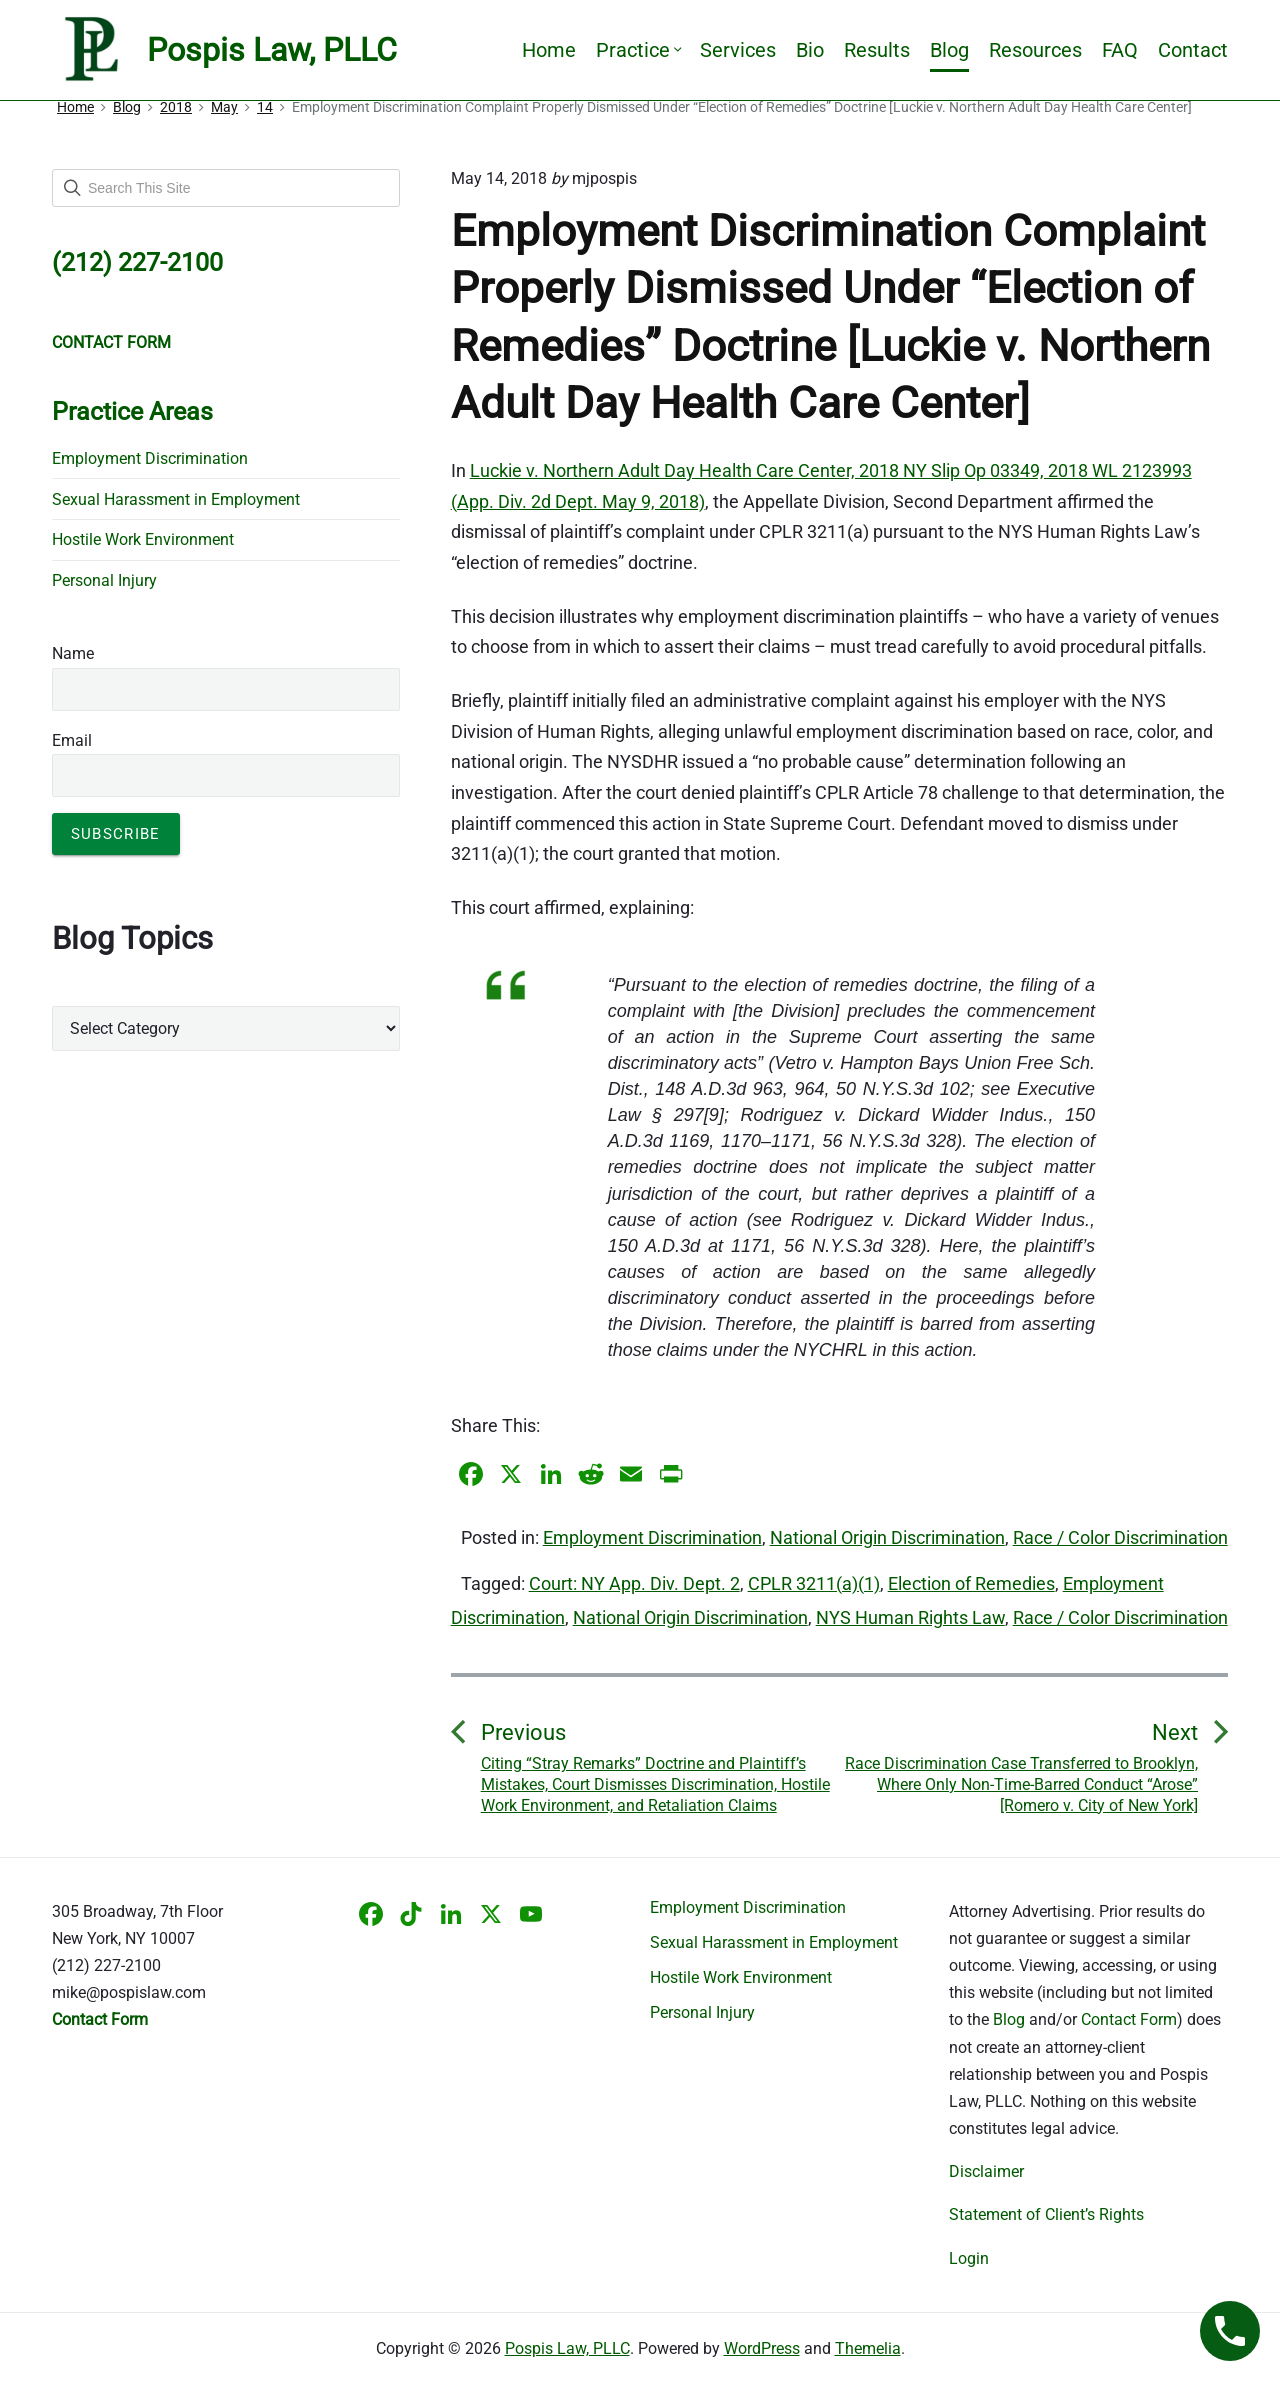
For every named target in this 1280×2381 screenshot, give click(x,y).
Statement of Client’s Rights (1046, 2214)
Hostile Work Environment (143, 539)
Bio (810, 50)
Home (549, 50)
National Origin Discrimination (887, 1537)
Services (738, 50)
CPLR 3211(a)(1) (814, 1583)
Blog (949, 50)
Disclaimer (986, 2171)
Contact (1193, 50)
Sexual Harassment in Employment (176, 499)
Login (969, 2258)
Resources (1035, 50)
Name (73, 653)
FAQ (1120, 50)
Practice (638, 50)
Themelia (868, 2348)
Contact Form (1129, 2019)
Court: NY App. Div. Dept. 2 (634, 1583)
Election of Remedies (971, 1583)
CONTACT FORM (111, 342)
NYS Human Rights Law (910, 1617)
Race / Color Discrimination (1120, 1537)
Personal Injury (104, 580)
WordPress (762, 2348)
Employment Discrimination (652, 1537)
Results (877, 50)
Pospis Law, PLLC (567, 2348)
